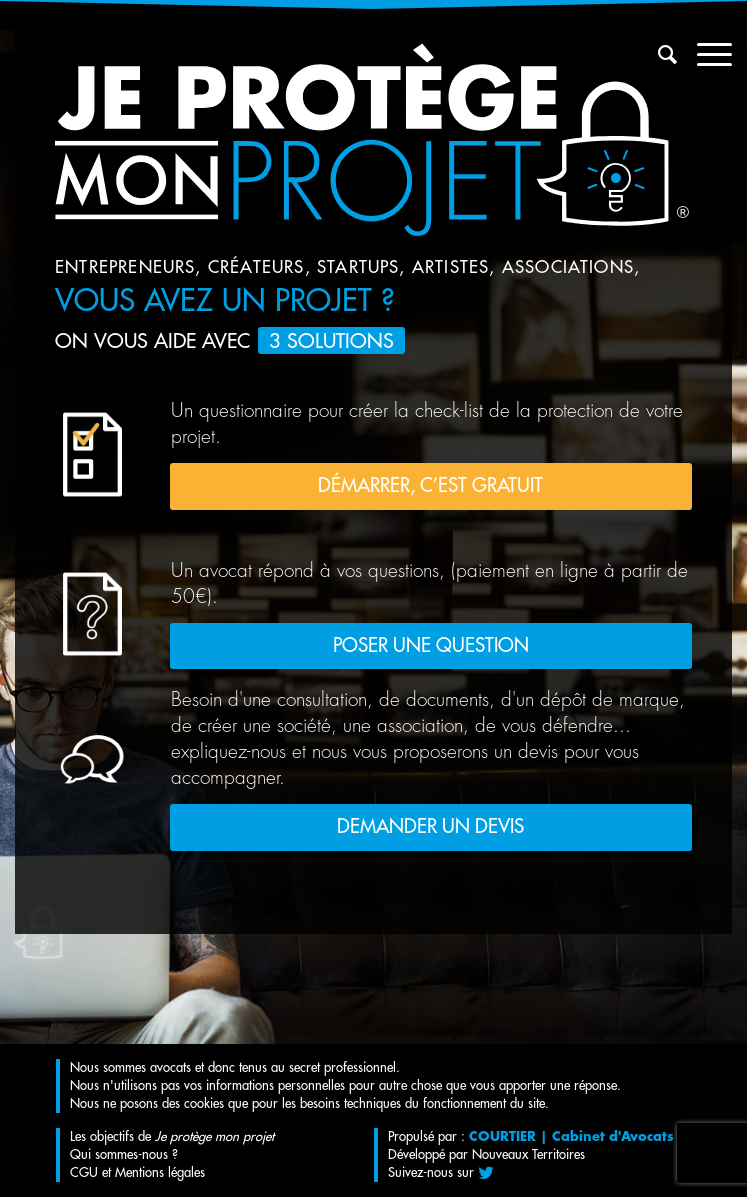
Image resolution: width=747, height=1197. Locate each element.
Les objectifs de (172, 1136)
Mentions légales (160, 1172)
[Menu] (704, 55)
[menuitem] (657, 55)
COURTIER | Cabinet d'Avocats (571, 1136)
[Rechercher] (657, 55)
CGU (84, 1172)
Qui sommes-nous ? (124, 1154)
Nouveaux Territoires (528, 1154)
